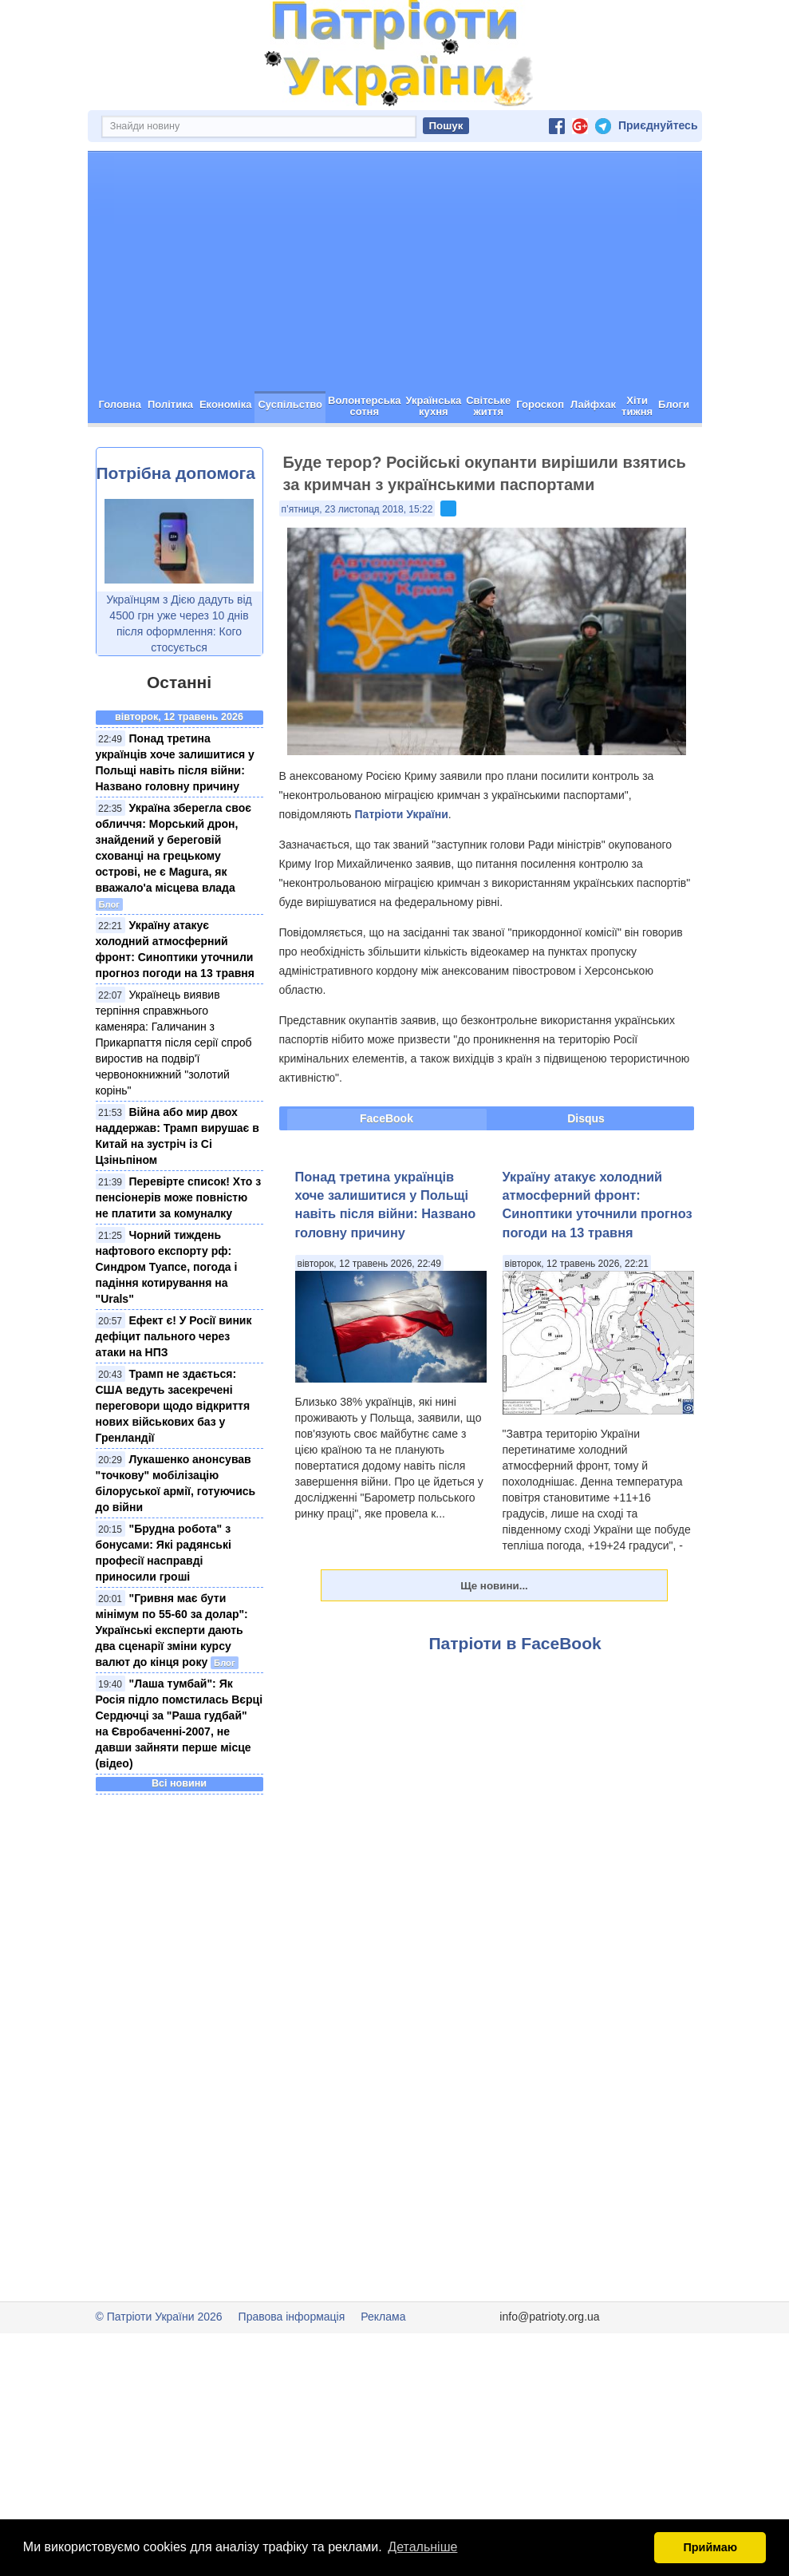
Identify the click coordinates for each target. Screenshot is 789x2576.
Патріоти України (401, 871)
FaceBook (386, 1175)
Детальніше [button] (422, 2547)
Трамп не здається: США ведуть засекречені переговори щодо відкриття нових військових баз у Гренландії (173, 1462)
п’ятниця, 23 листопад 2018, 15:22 (357, 566)
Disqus (586, 1175)
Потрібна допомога (176, 529)
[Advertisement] (395, 328)
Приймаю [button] (710, 2547)
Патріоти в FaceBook (515, 1700)
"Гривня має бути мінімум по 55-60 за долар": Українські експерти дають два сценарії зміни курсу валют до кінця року (172, 1686)
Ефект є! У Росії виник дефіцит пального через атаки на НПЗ (174, 1393)
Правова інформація (292, 2373)
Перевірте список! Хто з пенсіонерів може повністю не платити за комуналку (179, 1254)
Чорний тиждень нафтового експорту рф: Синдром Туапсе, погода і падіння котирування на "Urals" (167, 1323)
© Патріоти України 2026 (159, 2373)
